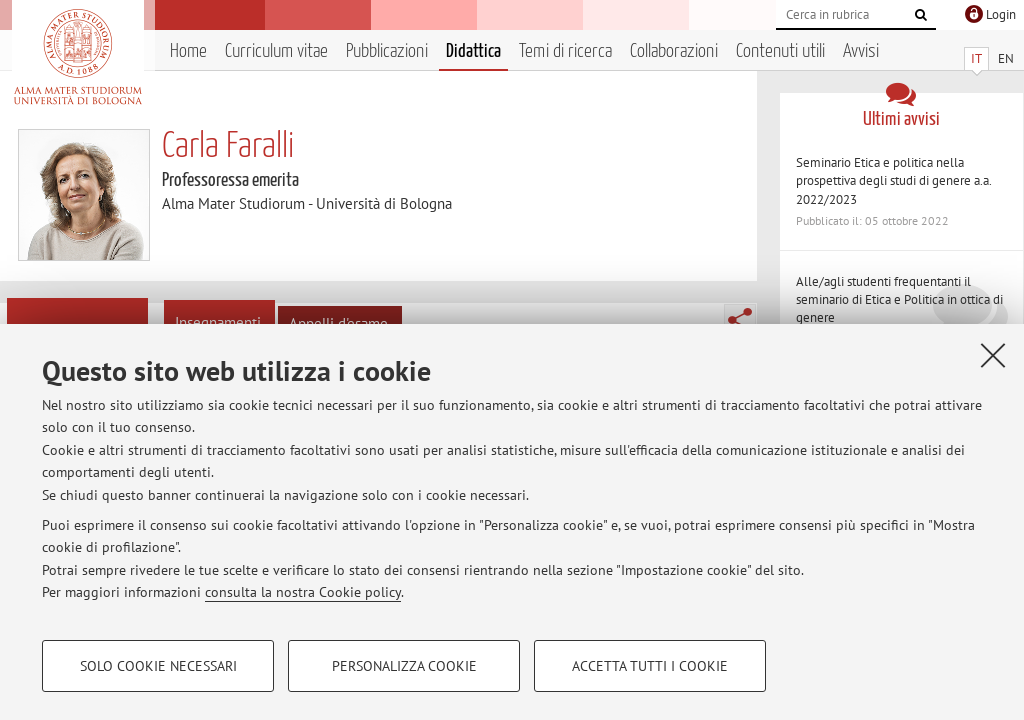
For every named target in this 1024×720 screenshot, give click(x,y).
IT (976, 58)
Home (188, 51)
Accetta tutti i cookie (650, 666)
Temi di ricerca (565, 51)
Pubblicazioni (387, 51)
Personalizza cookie (404, 666)
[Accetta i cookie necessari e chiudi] (993, 355)
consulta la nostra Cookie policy (303, 592)
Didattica (473, 51)
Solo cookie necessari (158, 666)
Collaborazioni (674, 51)
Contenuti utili (780, 51)
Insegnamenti (218, 322)
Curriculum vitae (276, 51)
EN (1006, 58)
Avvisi (861, 51)
